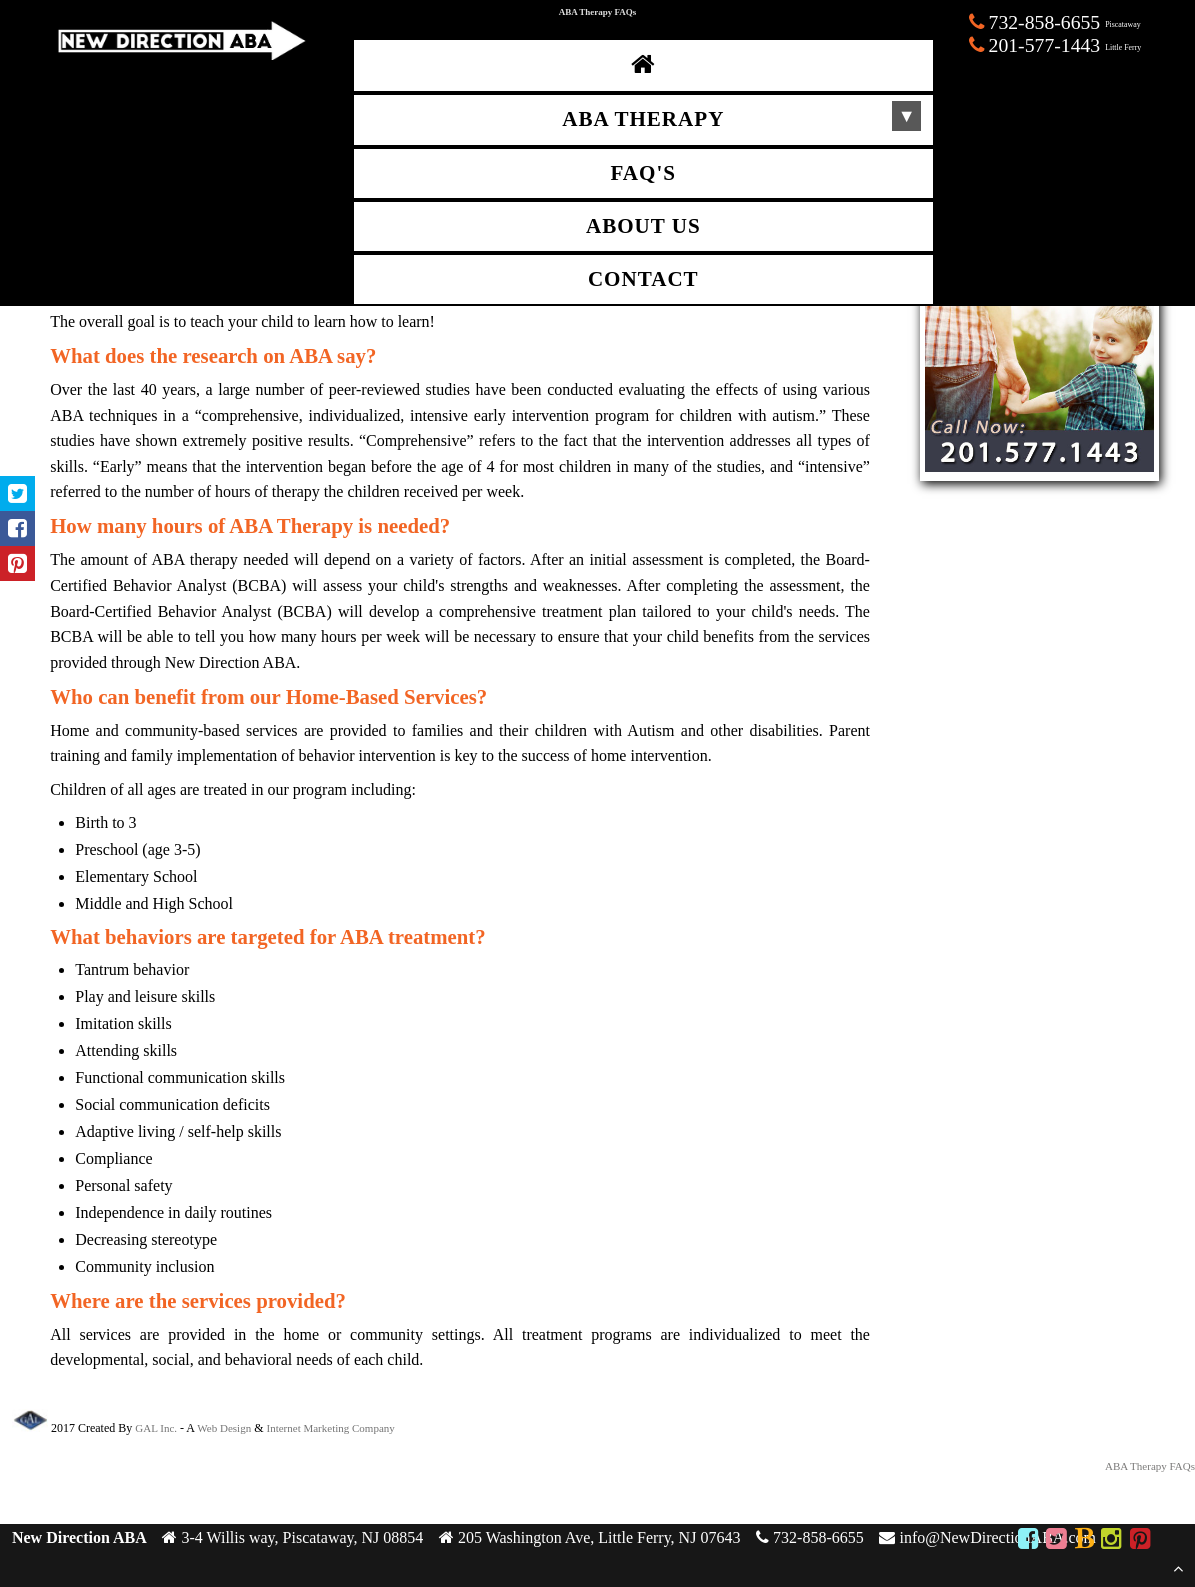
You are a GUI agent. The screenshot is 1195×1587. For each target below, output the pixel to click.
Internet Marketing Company (331, 1428)
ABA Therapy (643, 119)
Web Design (224, 1428)
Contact (643, 279)
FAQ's (643, 173)
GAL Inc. (156, 1428)
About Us (643, 226)
